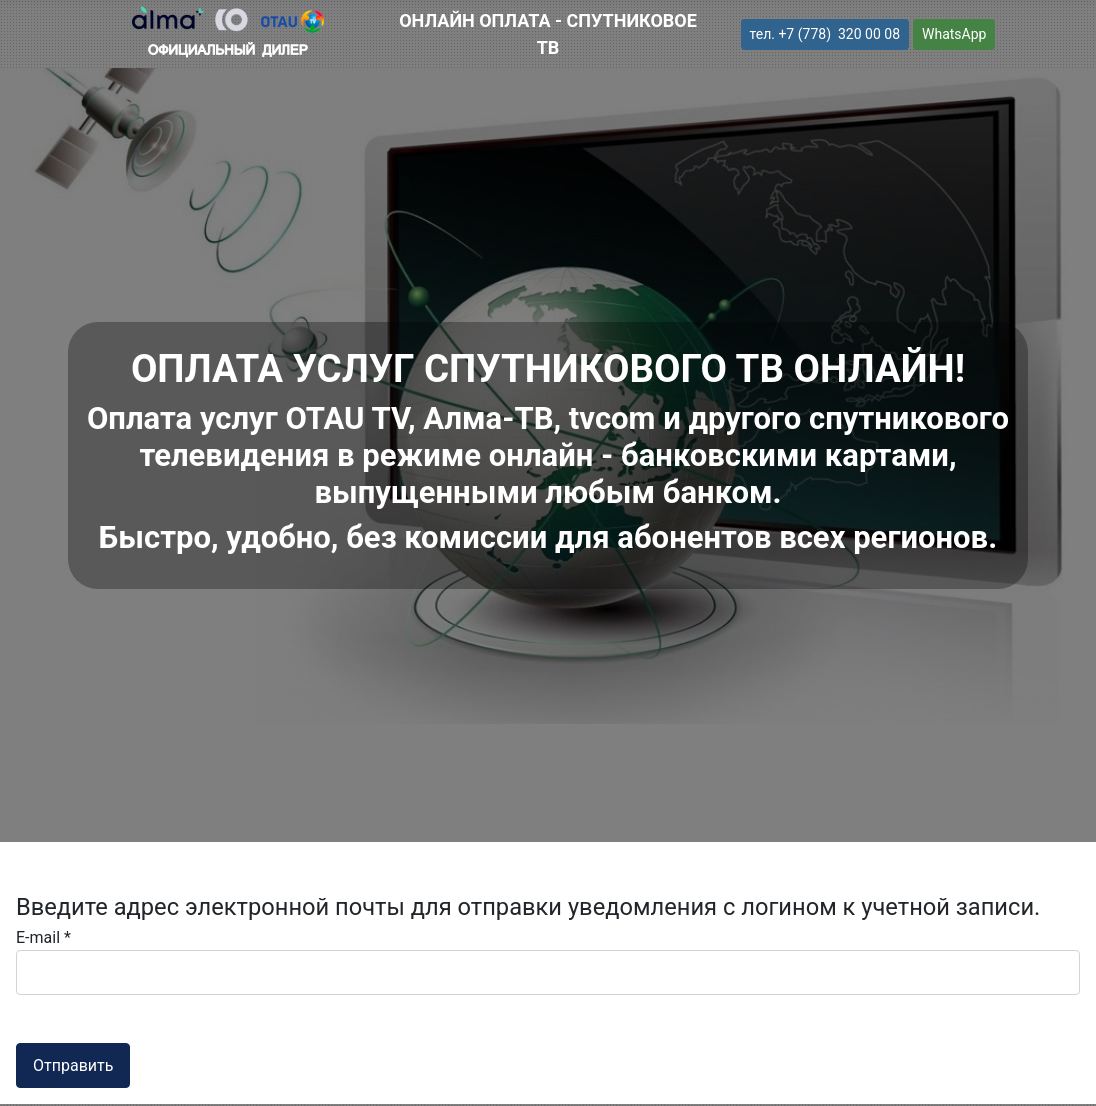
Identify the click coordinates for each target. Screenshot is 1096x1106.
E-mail (43, 937)
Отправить (73, 1065)
